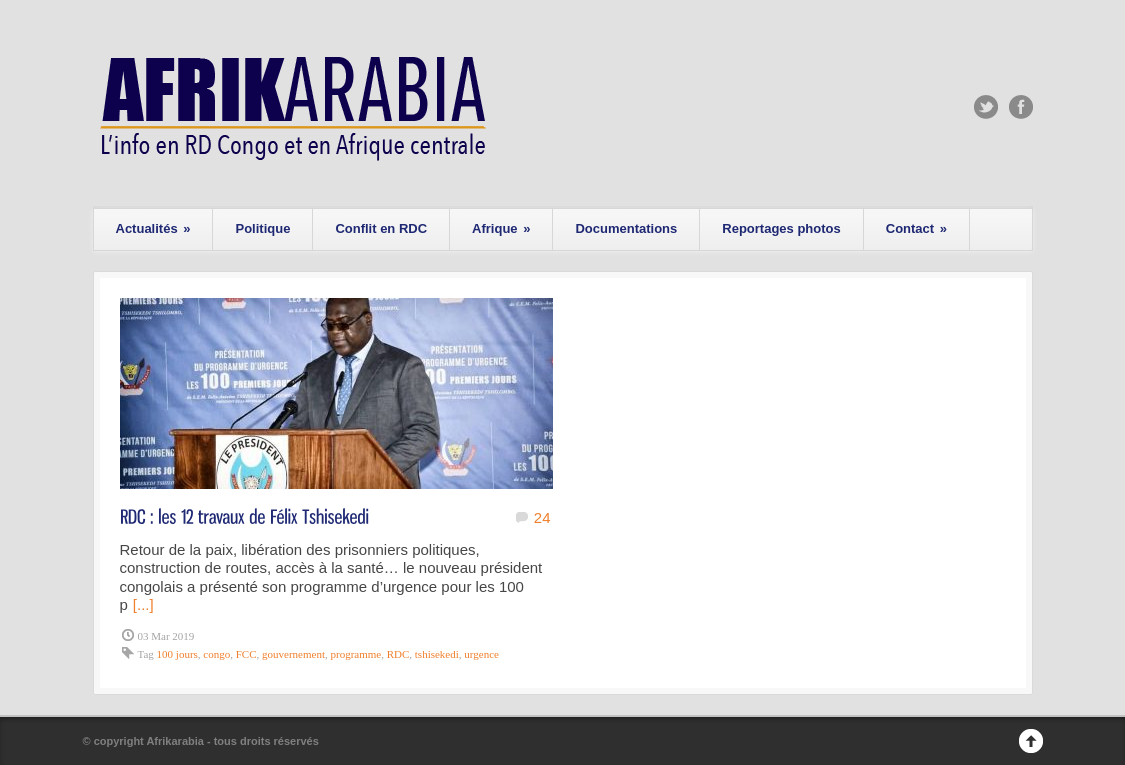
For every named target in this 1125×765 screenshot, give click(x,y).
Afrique (501, 228)
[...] (143, 604)
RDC (398, 654)
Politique (262, 228)
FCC (246, 654)
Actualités (153, 228)
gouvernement (293, 654)
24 (542, 517)
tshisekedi (437, 654)
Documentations (626, 228)
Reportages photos (781, 228)
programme (355, 654)
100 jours (177, 654)
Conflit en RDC (381, 228)
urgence (481, 654)
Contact (916, 228)
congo (216, 654)
